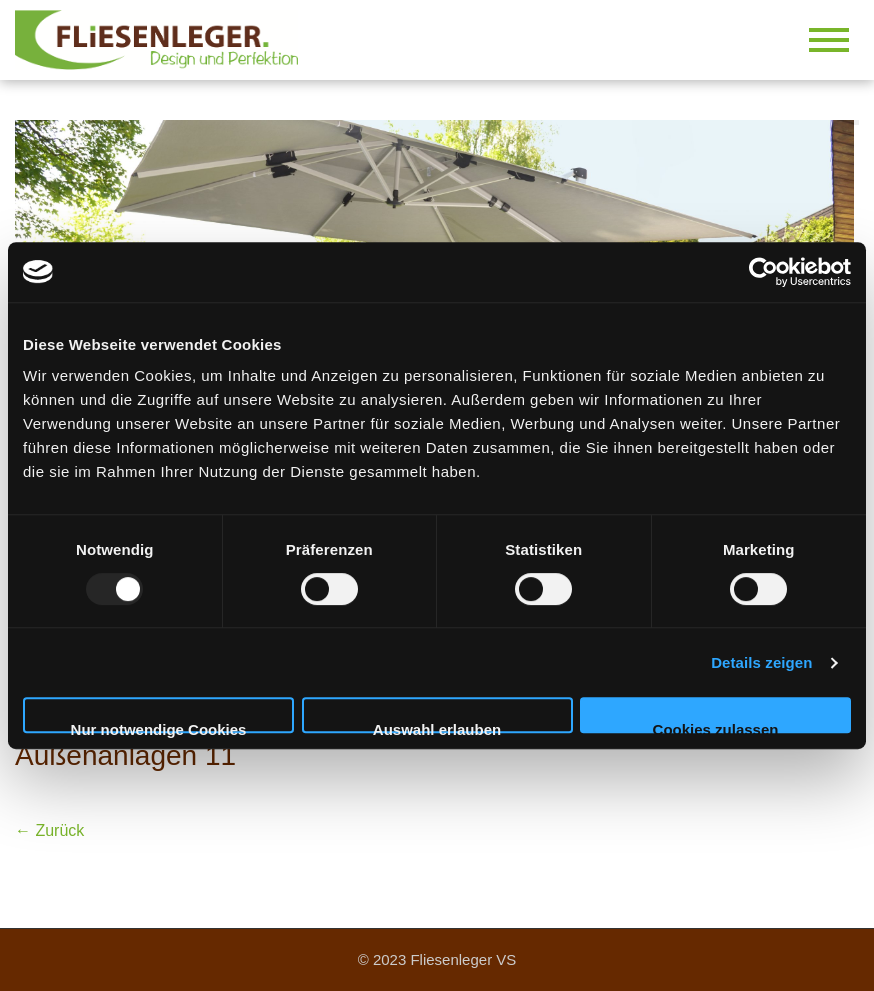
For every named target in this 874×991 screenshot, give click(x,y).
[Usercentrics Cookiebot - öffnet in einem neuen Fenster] (763, 272)
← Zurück (49, 830)
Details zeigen (761, 662)
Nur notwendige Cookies (159, 727)
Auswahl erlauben (437, 727)
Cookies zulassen (716, 727)
